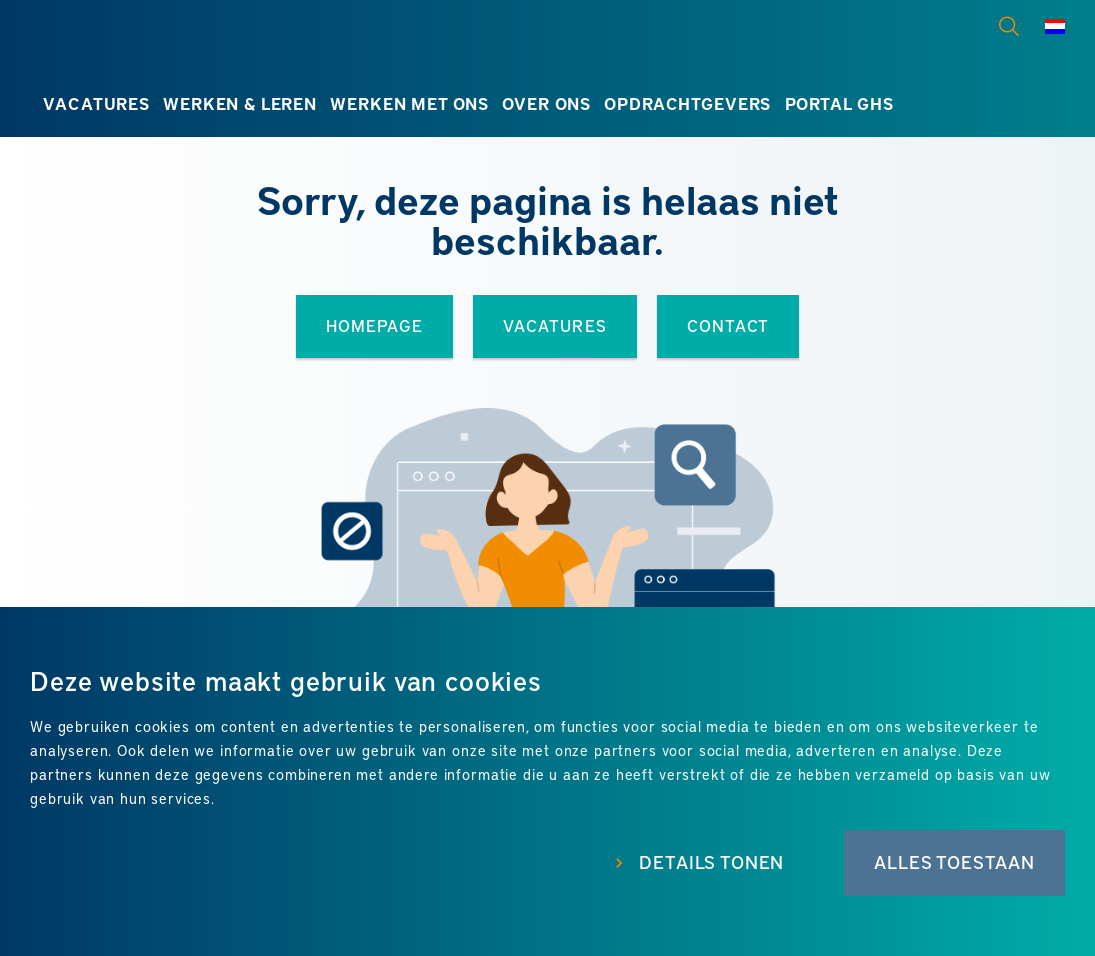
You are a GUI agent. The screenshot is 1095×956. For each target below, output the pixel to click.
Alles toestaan (954, 862)
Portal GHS (839, 103)
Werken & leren (240, 103)
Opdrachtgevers (687, 103)
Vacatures (96, 103)
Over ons (546, 103)
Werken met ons (409, 103)
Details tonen (711, 862)
